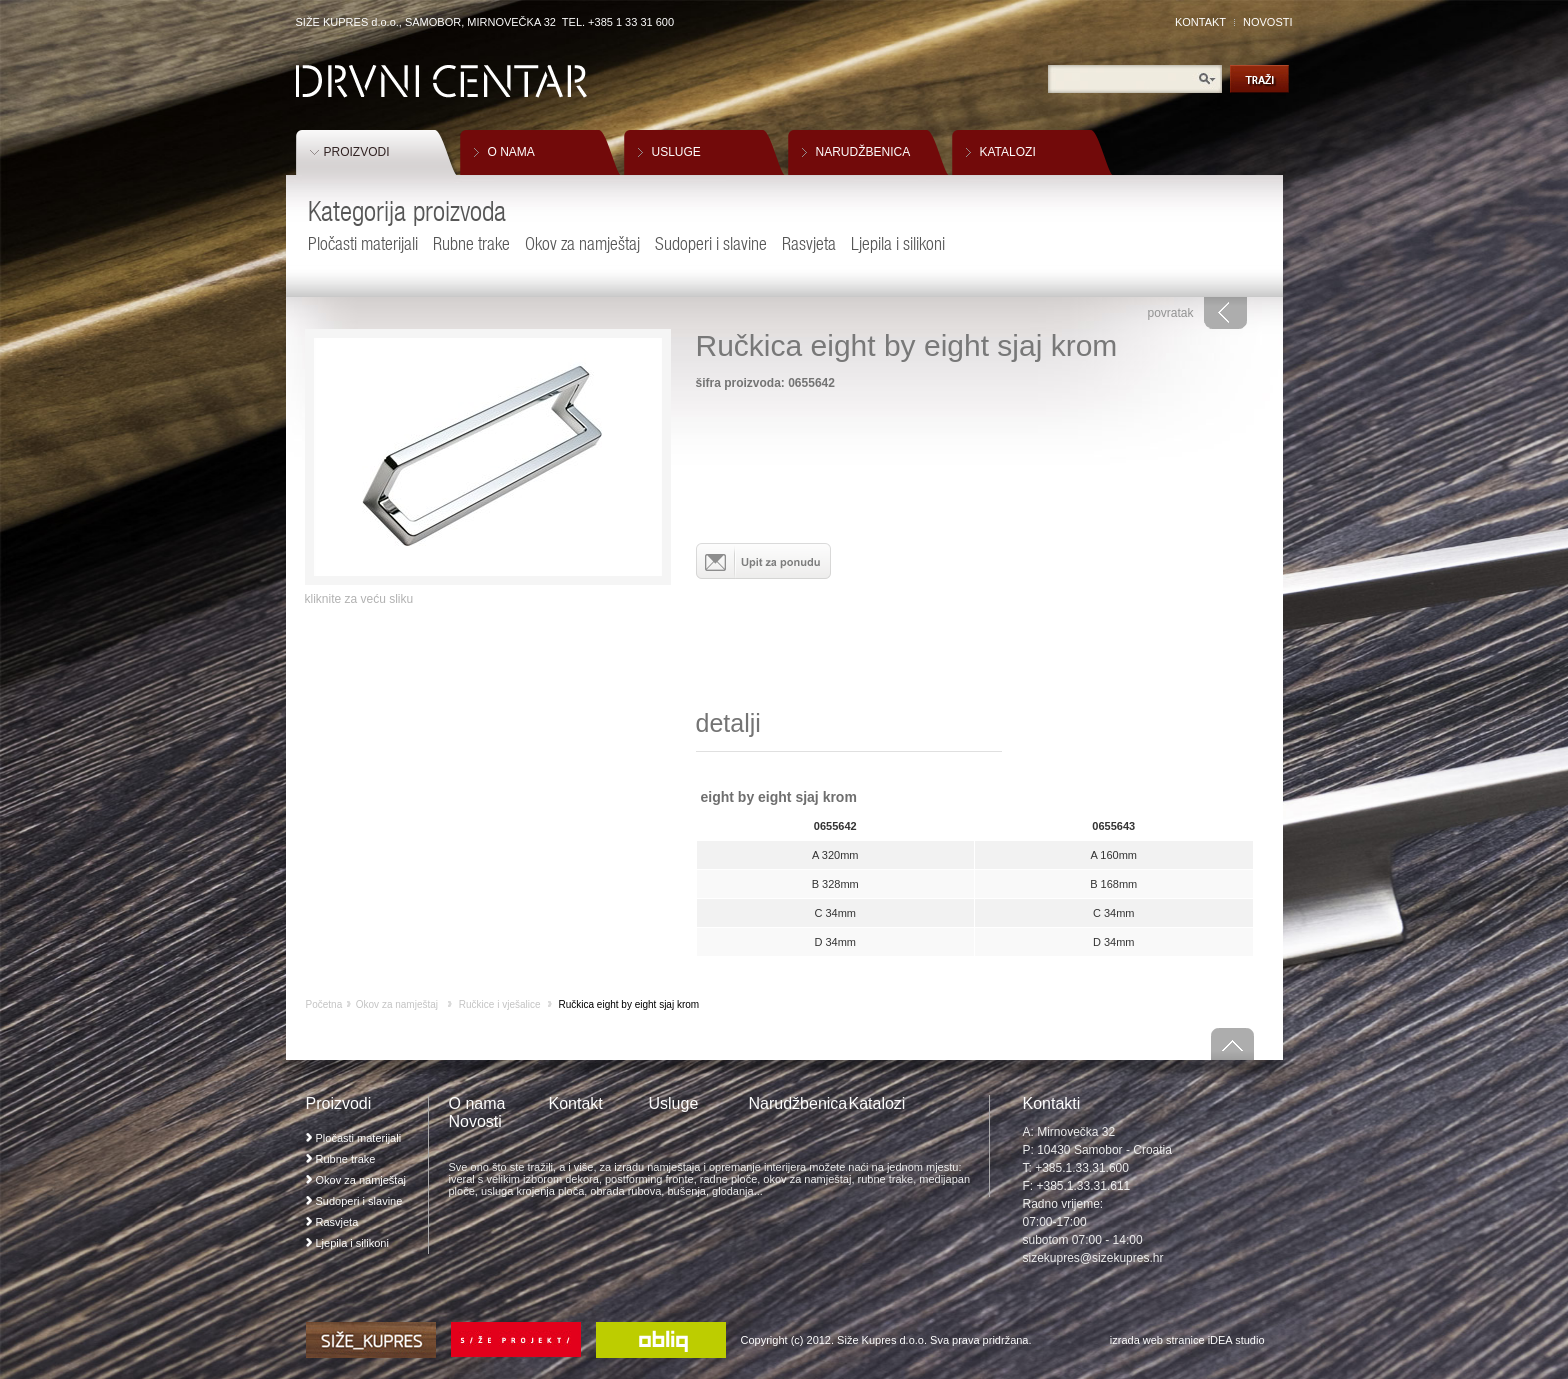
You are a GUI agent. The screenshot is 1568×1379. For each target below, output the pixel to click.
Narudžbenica (798, 1103)
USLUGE (676, 152)
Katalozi (877, 1103)
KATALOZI (1008, 152)
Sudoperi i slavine (711, 243)
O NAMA (511, 152)
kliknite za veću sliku (359, 599)
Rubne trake (471, 243)
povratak (1170, 313)
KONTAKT (1200, 22)
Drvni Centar (441, 81)
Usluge (674, 1103)
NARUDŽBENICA (863, 152)
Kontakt (576, 1103)
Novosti (475, 1121)
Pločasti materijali (363, 243)
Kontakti (1052, 1103)
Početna (324, 1004)
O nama (477, 1103)
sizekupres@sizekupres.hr (1093, 1258)
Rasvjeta (809, 243)
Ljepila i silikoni (898, 243)
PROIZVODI (357, 152)
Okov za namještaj (582, 243)
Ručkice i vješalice (500, 1004)
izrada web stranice (1157, 1340)
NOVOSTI (1268, 22)
